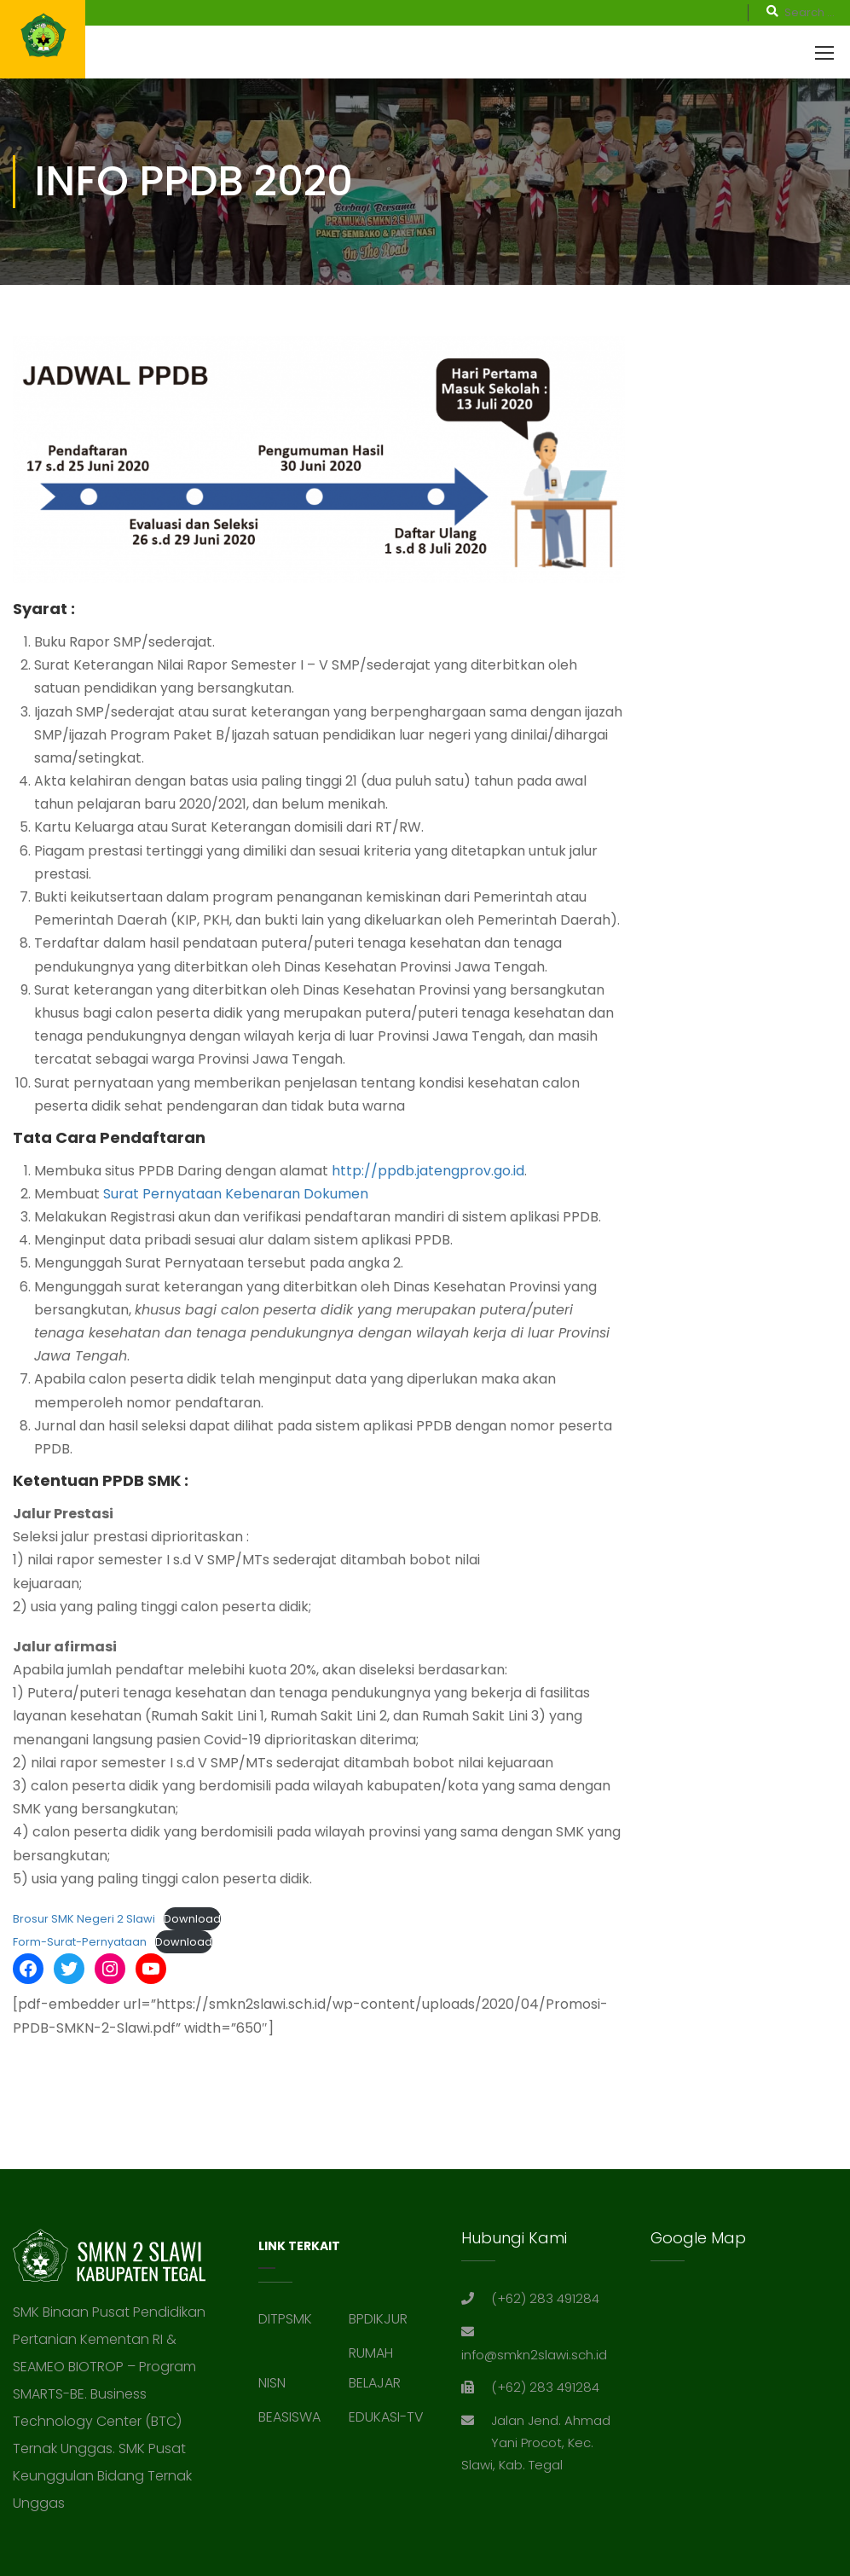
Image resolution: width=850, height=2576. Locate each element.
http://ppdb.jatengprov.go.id (428, 1171)
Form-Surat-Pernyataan (80, 1942)
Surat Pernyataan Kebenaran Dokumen (235, 1194)
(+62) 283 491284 (545, 2298)
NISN (272, 2383)
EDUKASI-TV (386, 2417)
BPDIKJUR (378, 2319)
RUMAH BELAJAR (375, 2368)
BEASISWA (289, 2417)
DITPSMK (285, 2319)
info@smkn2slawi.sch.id (534, 2355)
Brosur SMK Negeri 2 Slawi (84, 1919)
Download (192, 1919)
